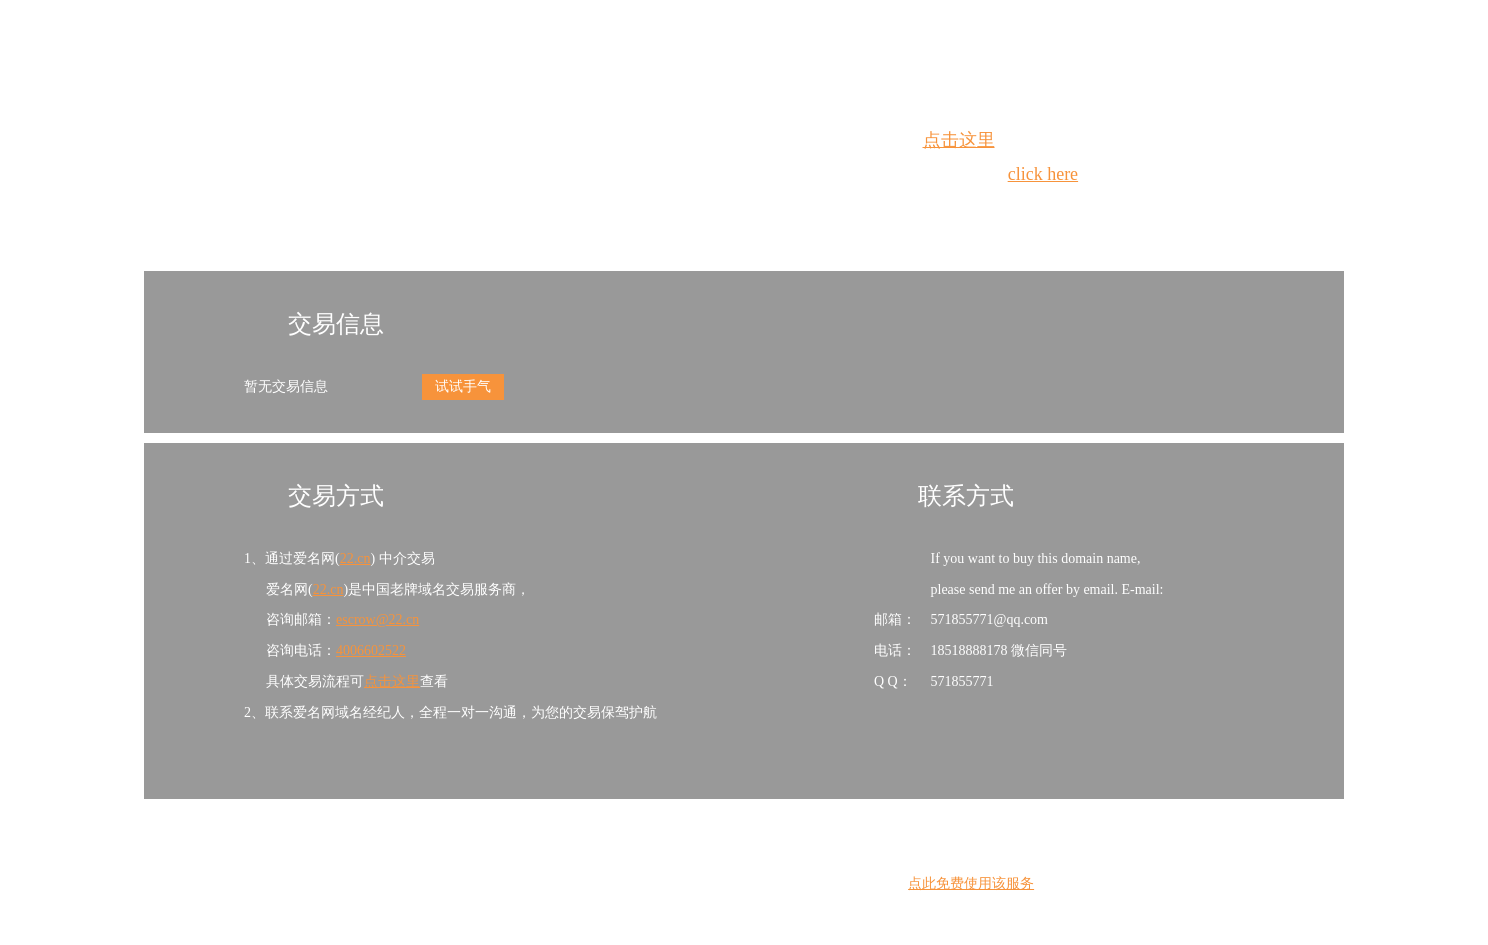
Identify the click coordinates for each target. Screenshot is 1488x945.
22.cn (355, 558)
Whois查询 (693, 210)
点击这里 (959, 140)
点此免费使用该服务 (971, 883)
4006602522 (371, 650)
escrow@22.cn (377, 619)
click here (1043, 174)
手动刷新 (799, 210)
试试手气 (463, 386)
